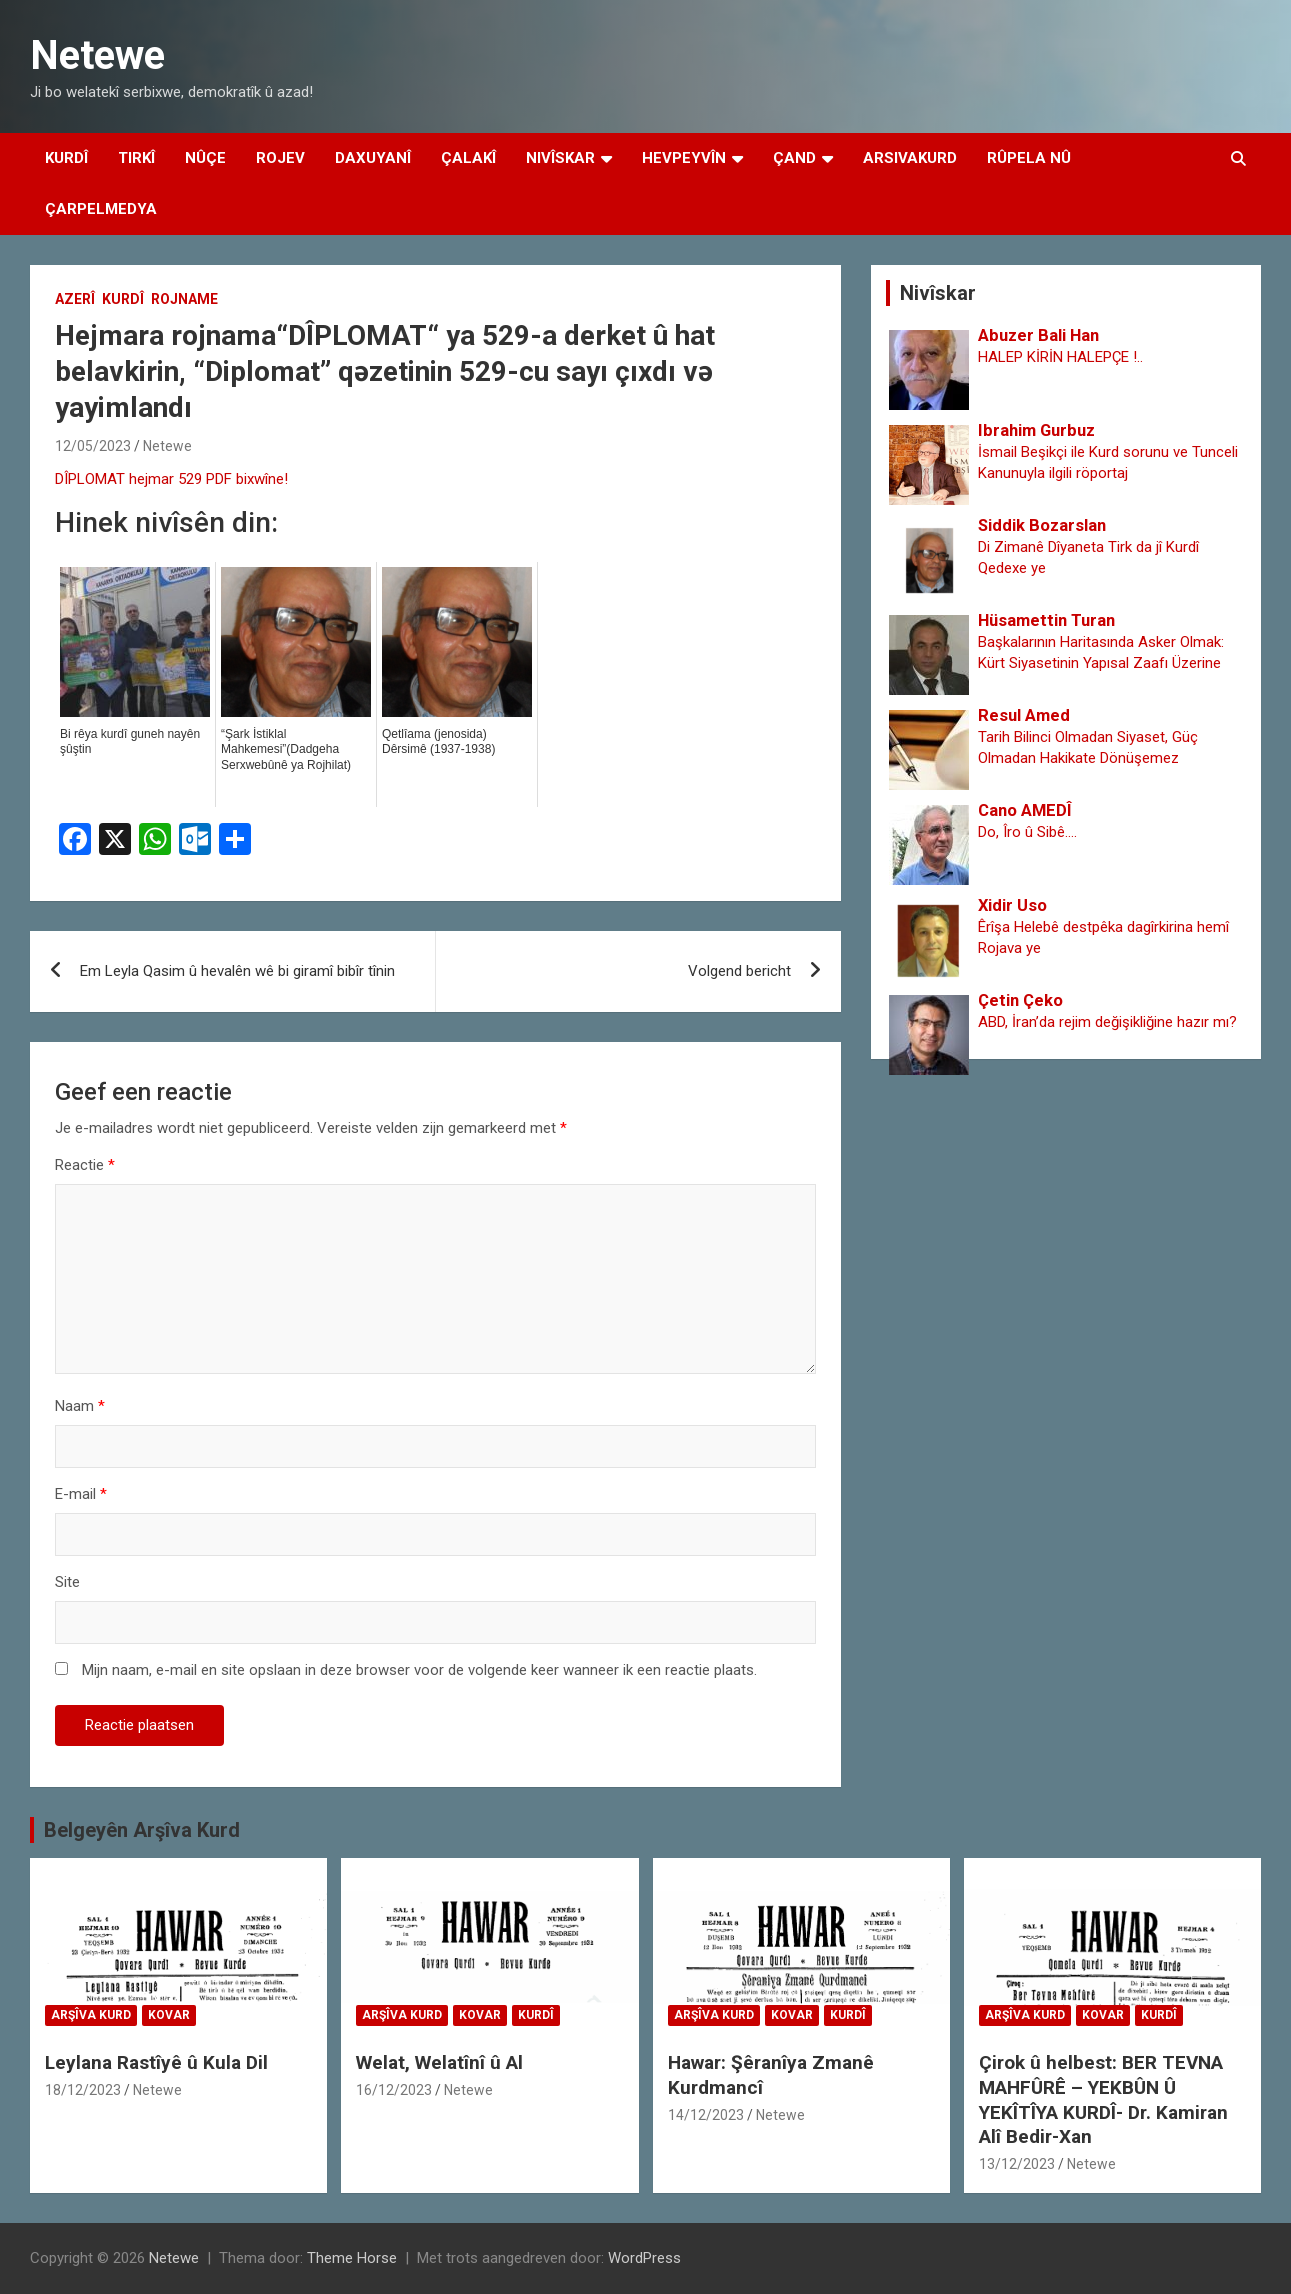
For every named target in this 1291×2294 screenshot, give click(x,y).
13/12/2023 (1017, 2164)
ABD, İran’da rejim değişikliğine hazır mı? (1107, 1022)
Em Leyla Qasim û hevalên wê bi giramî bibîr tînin (237, 971)
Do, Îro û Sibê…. (1027, 832)
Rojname (184, 299)
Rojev (280, 158)
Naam (80, 1406)
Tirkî (136, 158)
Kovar (169, 2015)
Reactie (85, 1165)
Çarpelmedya (101, 209)
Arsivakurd (910, 158)
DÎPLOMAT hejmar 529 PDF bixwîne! (171, 479)
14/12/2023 (706, 2115)
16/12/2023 (394, 2090)
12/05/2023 (93, 446)
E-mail (81, 1494)
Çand (794, 158)
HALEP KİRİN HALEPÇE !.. (1060, 357)
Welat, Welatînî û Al (439, 2062)
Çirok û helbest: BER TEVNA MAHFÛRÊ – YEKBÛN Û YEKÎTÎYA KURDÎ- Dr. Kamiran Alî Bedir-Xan (1103, 2099)
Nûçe (205, 158)
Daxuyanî (373, 158)
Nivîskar (560, 158)
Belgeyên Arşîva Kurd (142, 1830)
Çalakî (468, 158)
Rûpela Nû (1029, 158)
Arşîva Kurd (91, 2015)
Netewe (97, 55)
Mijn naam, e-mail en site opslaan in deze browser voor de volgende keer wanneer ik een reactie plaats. (419, 1670)
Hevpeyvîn (684, 158)
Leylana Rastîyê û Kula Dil (156, 2062)
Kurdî (66, 158)
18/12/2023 (83, 2090)
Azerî (75, 299)
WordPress (644, 2258)
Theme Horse (352, 2258)
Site (67, 1582)
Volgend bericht (739, 971)
